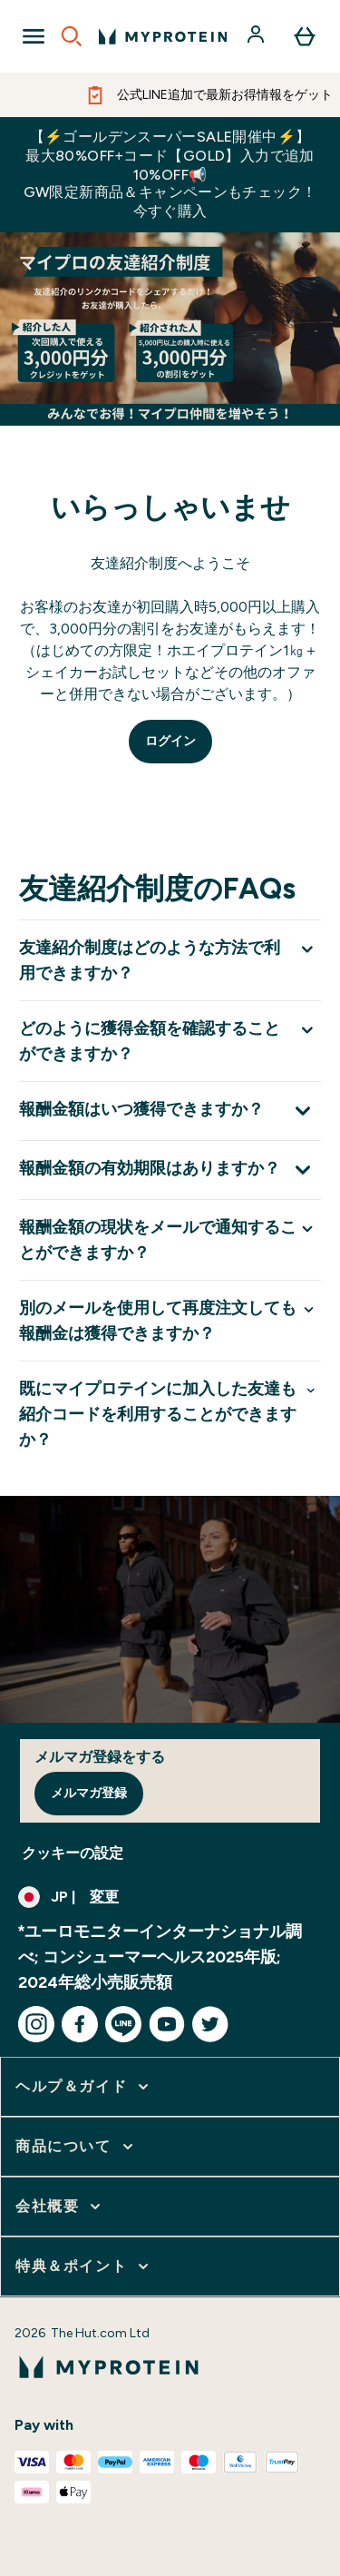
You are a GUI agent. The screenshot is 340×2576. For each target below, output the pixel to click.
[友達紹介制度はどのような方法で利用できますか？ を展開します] (170, 959)
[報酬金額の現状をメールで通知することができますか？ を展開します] (170, 1239)
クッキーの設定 (72, 1853)
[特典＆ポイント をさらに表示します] (83, 2266)
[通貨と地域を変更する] (170, 1897)
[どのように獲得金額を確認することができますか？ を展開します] (170, 1040)
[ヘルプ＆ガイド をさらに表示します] (83, 2086)
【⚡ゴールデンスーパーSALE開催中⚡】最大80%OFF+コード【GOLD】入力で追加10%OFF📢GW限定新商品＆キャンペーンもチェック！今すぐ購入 (170, 174)
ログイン (170, 741)
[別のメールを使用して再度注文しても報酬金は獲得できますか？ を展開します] (170, 1320)
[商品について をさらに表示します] (76, 2146)
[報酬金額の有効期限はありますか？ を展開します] (170, 1169)
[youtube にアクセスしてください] (167, 2024)
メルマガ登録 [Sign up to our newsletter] (89, 1793)
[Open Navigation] (33, 36)
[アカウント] (257, 36)
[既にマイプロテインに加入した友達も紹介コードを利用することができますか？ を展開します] (170, 1414)
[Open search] (71, 36)
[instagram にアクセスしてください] (36, 2024)
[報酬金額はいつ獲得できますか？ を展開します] (170, 1110)
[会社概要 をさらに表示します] (59, 2206)
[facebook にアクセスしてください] (80, 2024)
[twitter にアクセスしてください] (210, 2024)
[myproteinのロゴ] (163, 36)
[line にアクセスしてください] (123, 2024)
